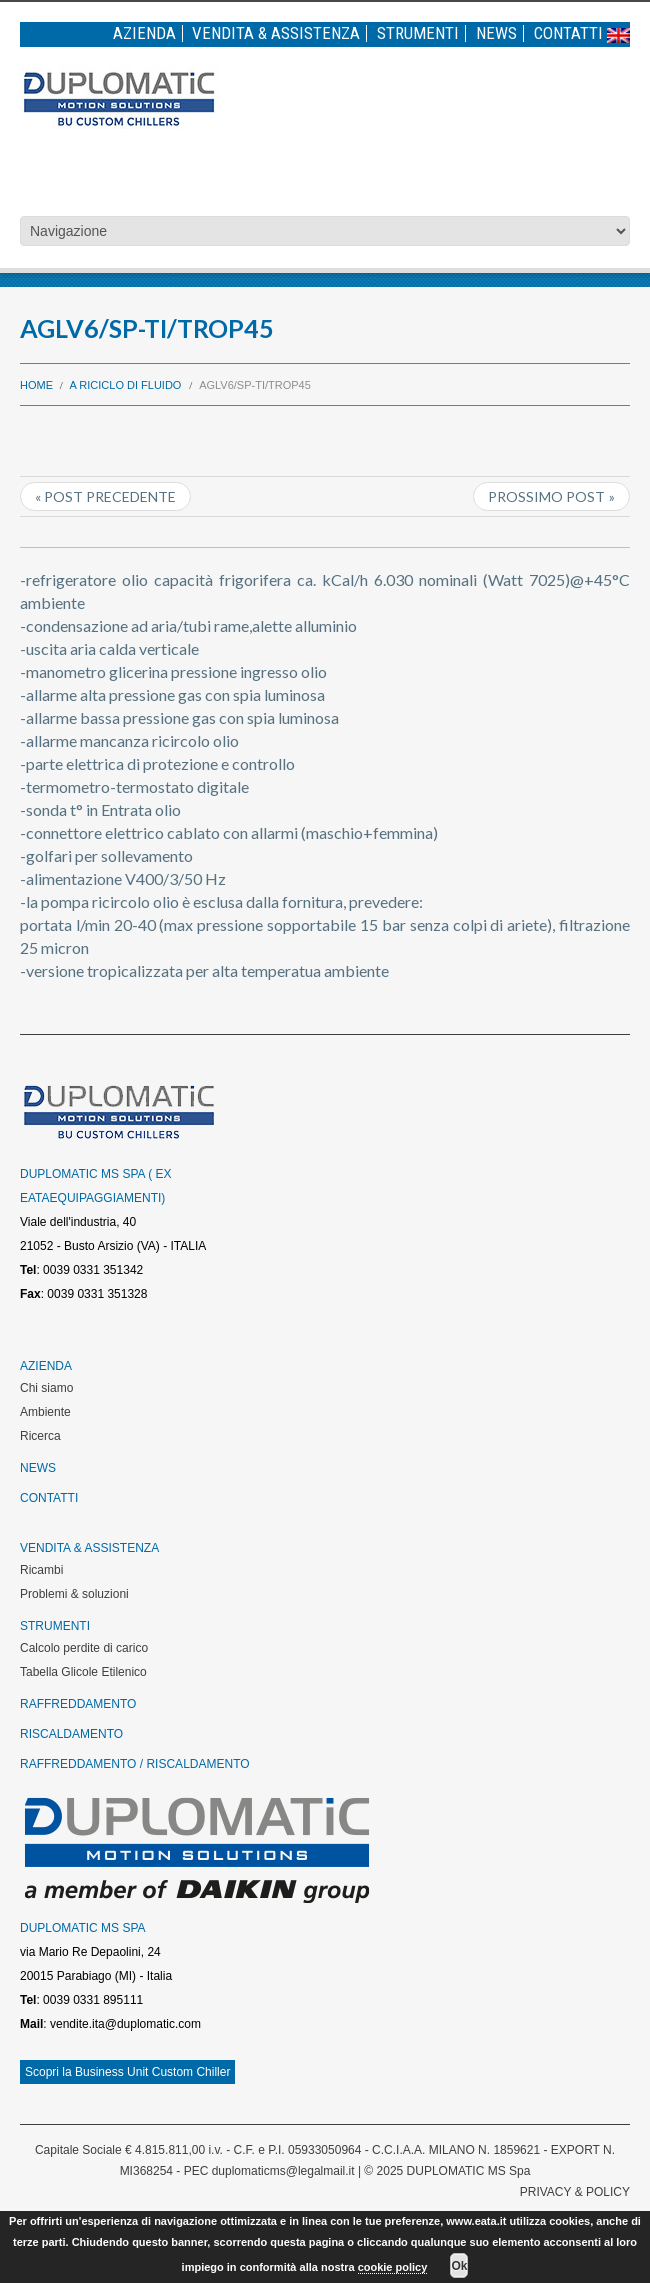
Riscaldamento (71, 1734)
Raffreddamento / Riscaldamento (135, 1764)
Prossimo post (546, 496)
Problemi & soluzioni (74, 1594)
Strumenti (418, 33)
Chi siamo (46, 1388)
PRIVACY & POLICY (575, 2192)
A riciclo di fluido (126, 385)
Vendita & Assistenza (276, 33)
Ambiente (45, 1412)
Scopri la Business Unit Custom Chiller (127, 2072)
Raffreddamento (78, 1704)
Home (36, 385)
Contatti (568, 33)
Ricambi (41, 1570)
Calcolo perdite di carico (84, 1648)
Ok (459, 2266)
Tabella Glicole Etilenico (83, 1672)
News (496, 33)
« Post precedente (105, 496)
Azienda (144, 33)
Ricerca (40, 1436)
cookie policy (393, 2267)
